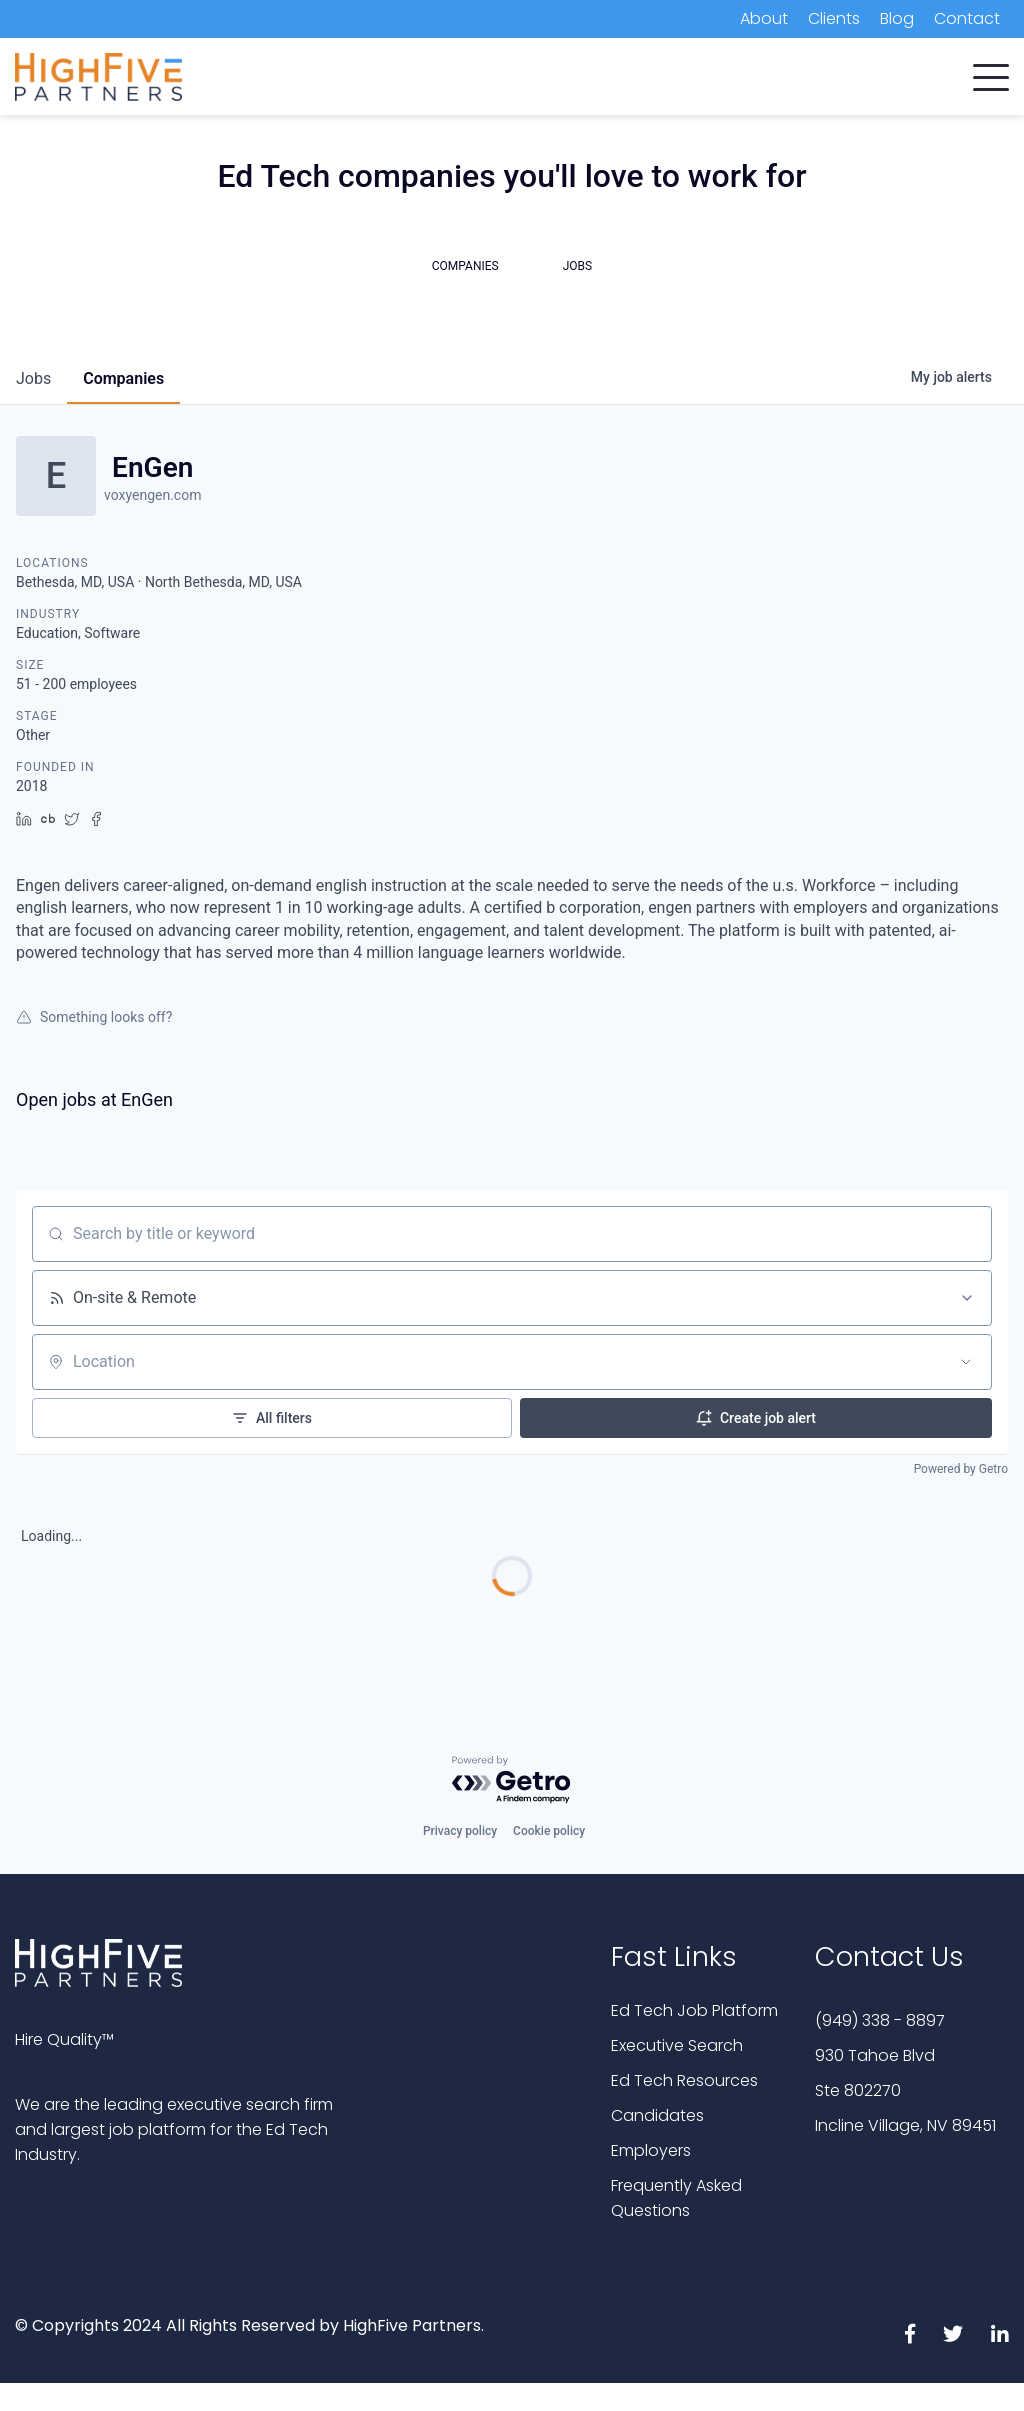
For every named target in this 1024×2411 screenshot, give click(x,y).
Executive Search (677, 2045)
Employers (651, 2150)
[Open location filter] (966, 1362)
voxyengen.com (152, 495)
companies (123, 378)
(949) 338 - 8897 (880, 2020)
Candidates (657, 2115)
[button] (991, 73)
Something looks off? (94, 1017)
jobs (33, 378)
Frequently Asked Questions (676, 2198)
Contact (967, 18)
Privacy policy (460, 1831)
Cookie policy (549, 1831)
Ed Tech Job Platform (694, 2010)
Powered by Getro (961, 1469)
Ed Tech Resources (684, 2080)
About (764, 18)
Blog (897, 18)
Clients (834, 18)
